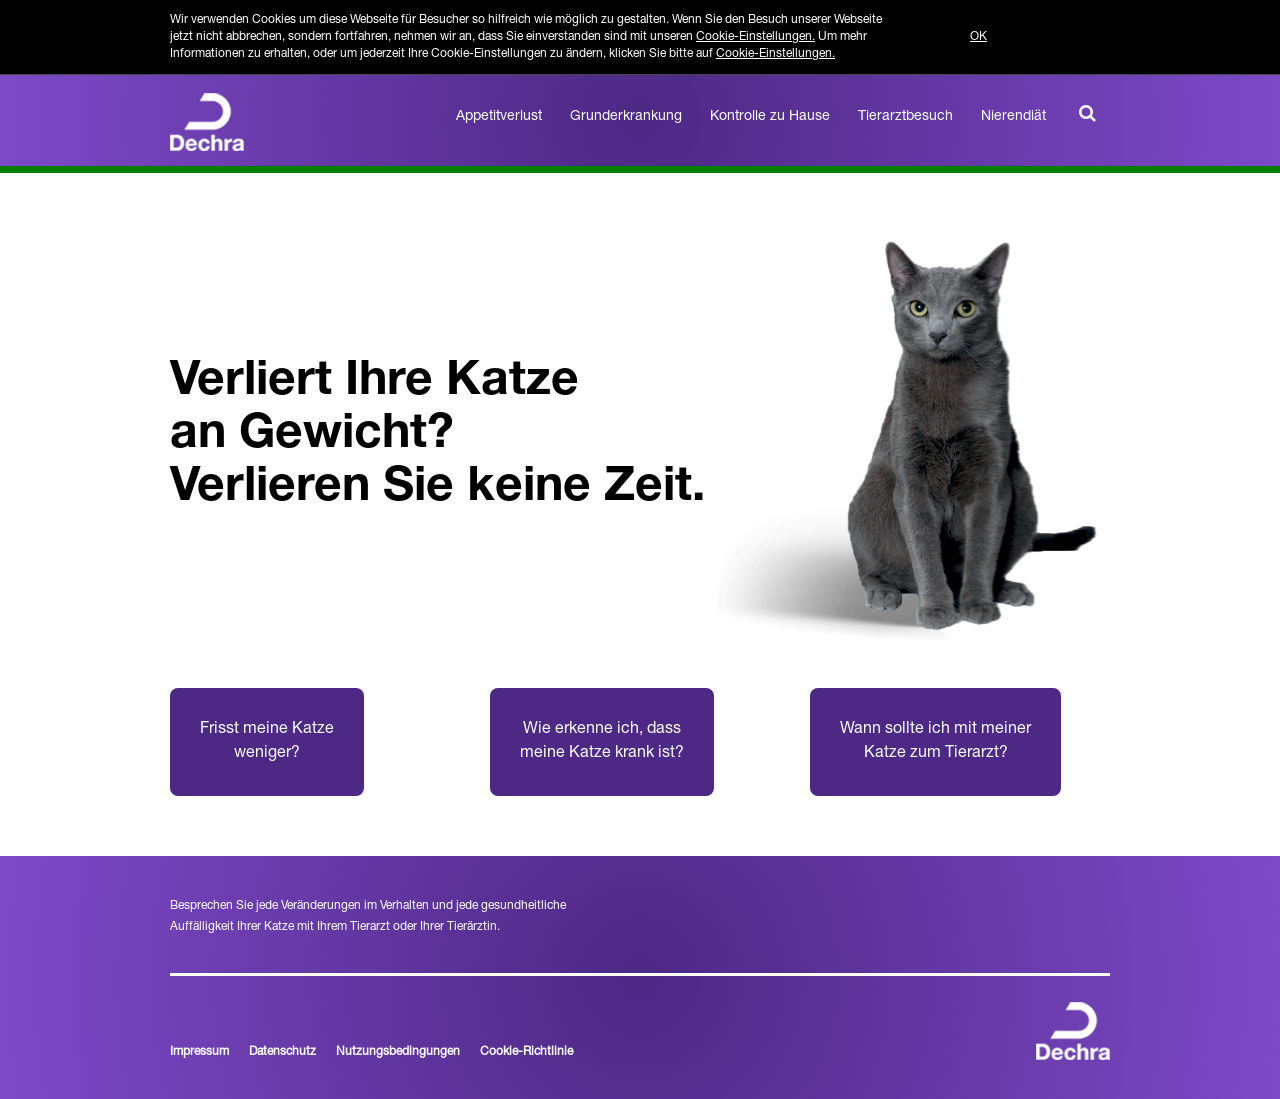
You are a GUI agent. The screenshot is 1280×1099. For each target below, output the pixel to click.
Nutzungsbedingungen (398, 1052)
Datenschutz (282, 1052)
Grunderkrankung (626, 117)
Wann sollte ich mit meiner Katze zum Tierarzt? (935, 742)
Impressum (199, 1052)
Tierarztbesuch (905, 117)
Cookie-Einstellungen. (755, 37)
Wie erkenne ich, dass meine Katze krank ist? (602, 742)
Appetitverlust (499, 117)
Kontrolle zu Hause (770, 117)
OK (978, 37)
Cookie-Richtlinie (526, 1052)
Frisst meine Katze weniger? (267, 742)
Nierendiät (1013, 117)
